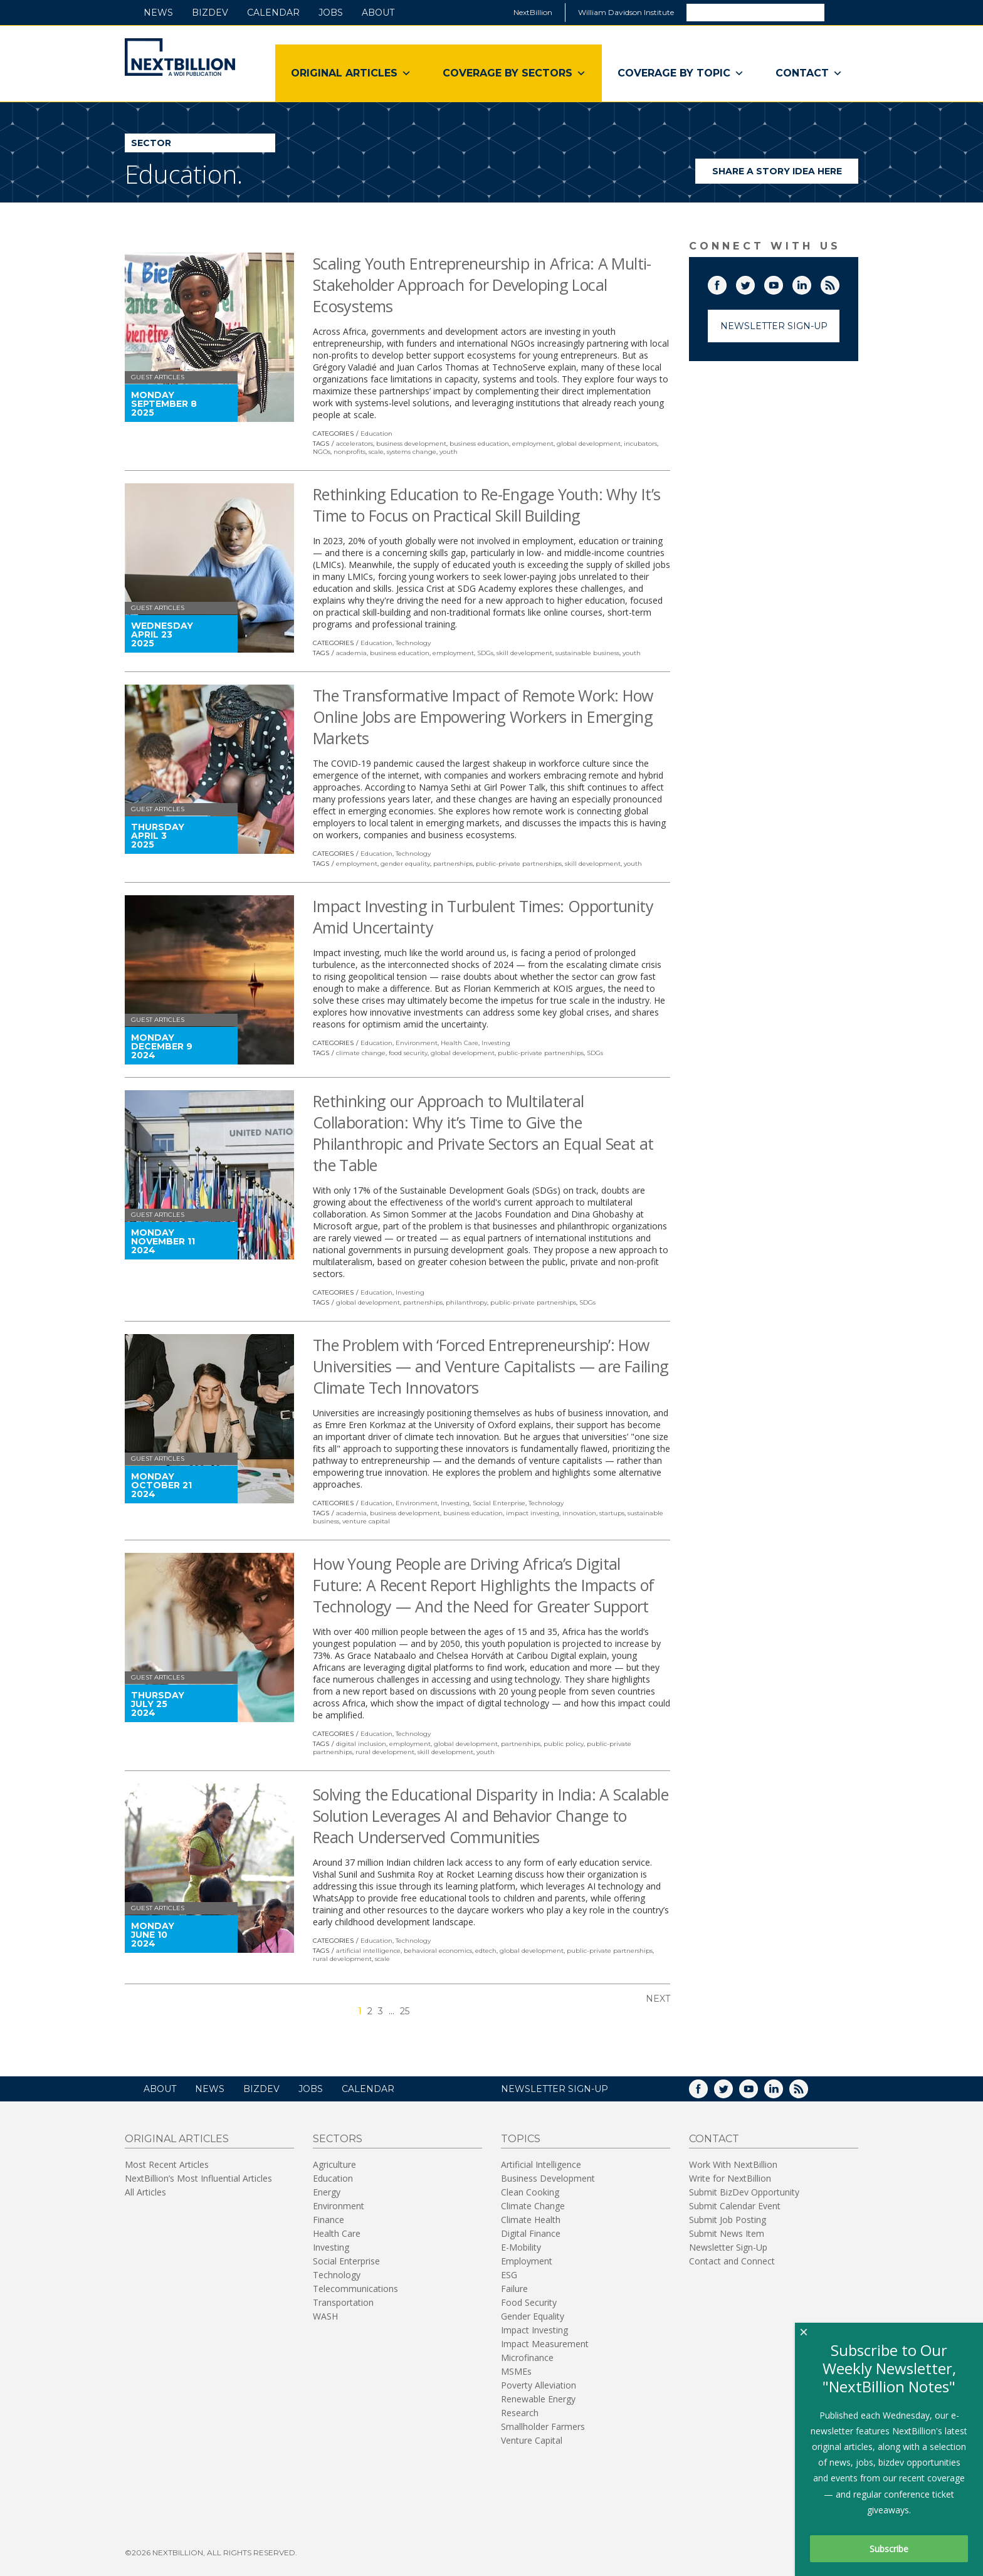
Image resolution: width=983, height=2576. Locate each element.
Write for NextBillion (730, 2178)
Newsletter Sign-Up (774, 326)
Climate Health (530, 2220)
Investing (495, 1043)
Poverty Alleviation (538, 2385)
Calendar (273, 12)
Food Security (529, 2302)
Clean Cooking (530, 2192)
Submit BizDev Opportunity (744, 2192)
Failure (514, 2289)
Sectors (337, 2139)
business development (411, 443)
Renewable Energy (538, 2399)
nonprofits (349, 452)
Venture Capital (531, 2440)
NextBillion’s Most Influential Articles (198, 2178)
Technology (413, 643)
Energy (326, 2192)
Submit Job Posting (727, 2220)
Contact (809, 73)
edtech (486, 1951)
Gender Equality (532, 2316)
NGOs (321, 452)
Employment (526, 2261)
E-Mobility (521, 2247)
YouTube (782, 282)
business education (479, 443)
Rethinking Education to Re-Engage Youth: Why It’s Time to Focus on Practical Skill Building (486, 504)
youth (448, 452)
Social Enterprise (499, 1503)
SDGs (485, 653)
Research (520, 2413)
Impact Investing (534, 2330)
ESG (509, 2275)
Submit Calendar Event (735, 2206)
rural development (384, 1752)
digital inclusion (361, 1744)
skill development (524, 653)
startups (611, 1513)
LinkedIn (810, 282)
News (158, 12)
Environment (417, 1043)
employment (533, 443)
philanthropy (466, 1302)
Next (658, 1998)
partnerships (453, 864)
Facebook (726, 282)
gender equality (405, 864)
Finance (328, 2220)
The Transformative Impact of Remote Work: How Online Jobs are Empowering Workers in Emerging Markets (483, 717)
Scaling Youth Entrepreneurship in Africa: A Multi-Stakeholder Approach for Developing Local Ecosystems (482, 285)
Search (841, 11)
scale (376, 452)
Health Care (459, 1043)
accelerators (354, 443)
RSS (838, 282)
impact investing (532, 1513)
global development (589, 443)
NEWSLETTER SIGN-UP (554, 2089)
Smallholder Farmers (543, 2426)
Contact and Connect (732, 2261)
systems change (411, 452)
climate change (361, 1053)
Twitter (754, 282)
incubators (640, 443)
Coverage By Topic (681, 73)
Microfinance (527, 2357)
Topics (520, 2139)
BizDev (210, 12)
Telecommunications (355, 2289)
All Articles (145, 2192)
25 (404, 2011)
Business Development (548, 2178)
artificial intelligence (368, 1951)
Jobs (330, 12)
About (378, 12)
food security (408, 1053)
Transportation (343, 2302)
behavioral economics (438, 1951)
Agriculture (334, 2164)
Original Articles (351, 73)
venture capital (366, 1521)
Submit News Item (726, 2233)
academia (351, 653)
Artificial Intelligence (541, 2164)
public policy (564, 1744)
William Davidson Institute (626, 12)
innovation (579, 1513)
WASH (325, 2316)
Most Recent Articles (167, 2164)
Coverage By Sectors (514, 73)
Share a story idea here (785, 175)
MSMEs (516, 2371)
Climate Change (533, 2206)
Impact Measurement (545, 2344)
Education (376, 433)
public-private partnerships (519, 864)
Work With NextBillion (733, 2164)
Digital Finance (530, 2233)
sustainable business (587, 653)
